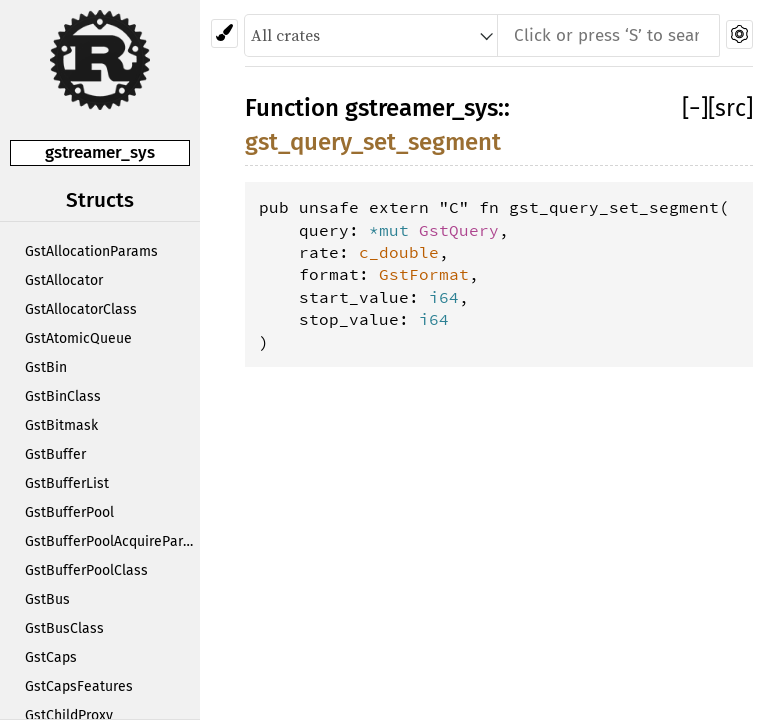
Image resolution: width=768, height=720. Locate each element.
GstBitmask (61, 425)
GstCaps (51, 657)
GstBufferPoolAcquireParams (112, 541)
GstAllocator (64, 280)
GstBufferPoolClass (86, 570)
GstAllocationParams (91, 251)
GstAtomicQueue (78, 338)
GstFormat (424, 274)
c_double (399, 252)
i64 (444, 297)
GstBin (46, 367)
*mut (394, 230)
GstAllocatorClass (81, 309)
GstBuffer (55, 454)
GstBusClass (64, 628)
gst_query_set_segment (373, 142)
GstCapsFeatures (79, 686)
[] (695, 108)
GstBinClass (63, 396)
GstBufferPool (69, 512)
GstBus (47, 599)
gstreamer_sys (100, 152)
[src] (730, 108)
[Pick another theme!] (224, 33)
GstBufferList (67, 483)
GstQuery (459, 230)
